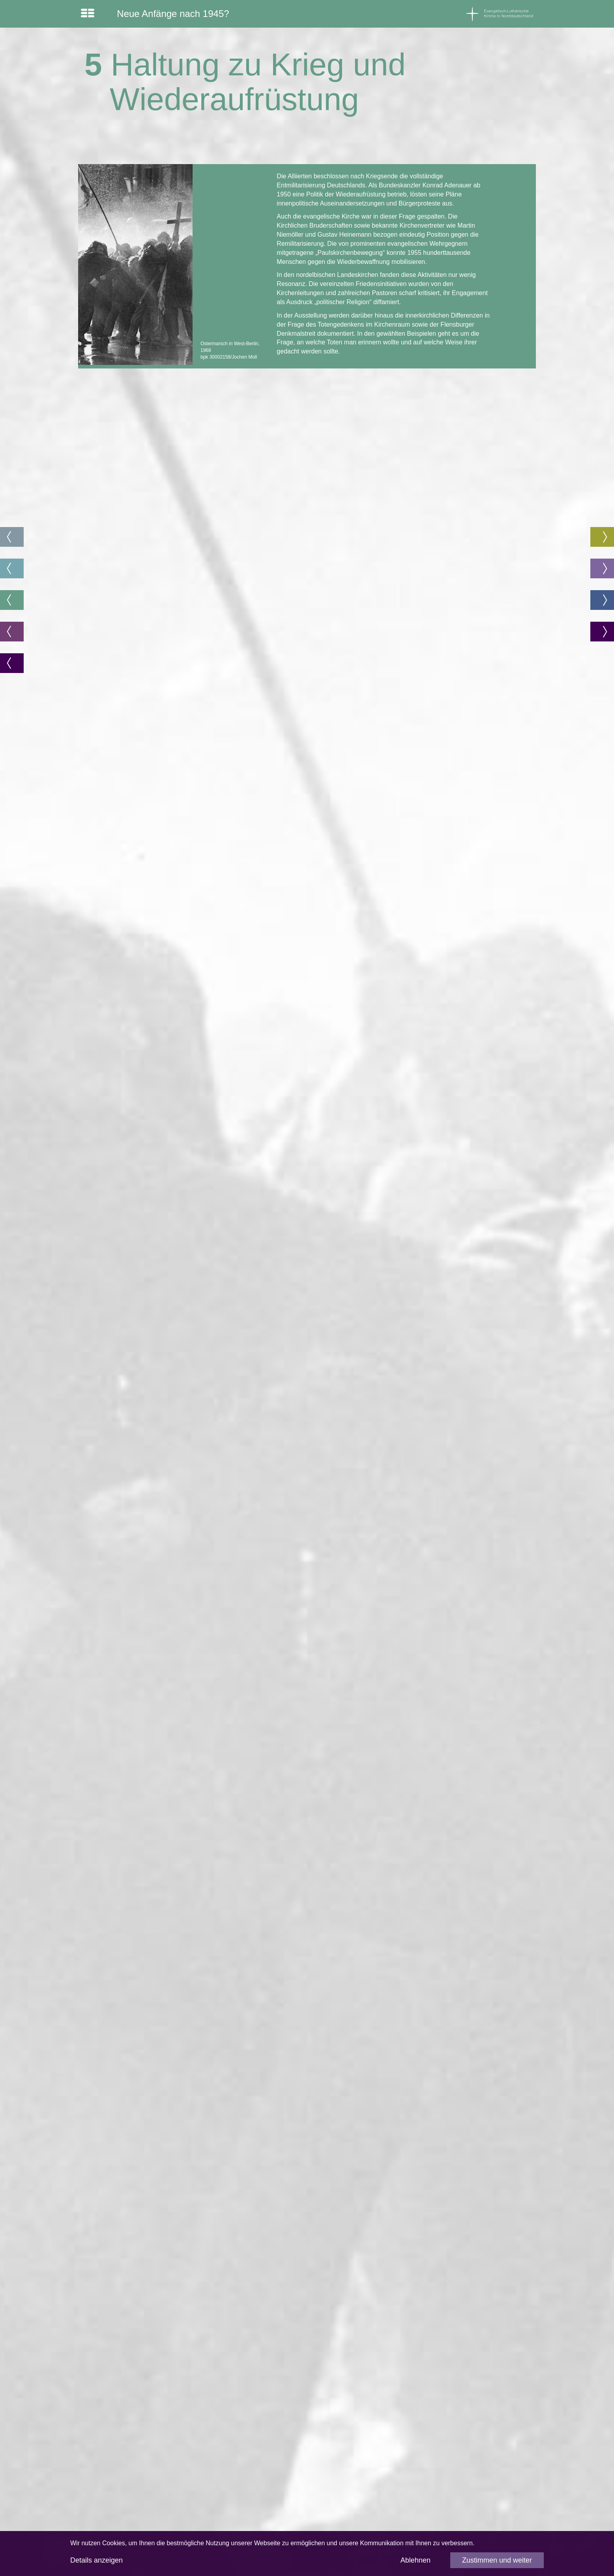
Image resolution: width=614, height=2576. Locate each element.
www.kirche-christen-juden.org (439, 2392)
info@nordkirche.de (424, 2481)
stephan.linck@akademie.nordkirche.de (141, 2508)
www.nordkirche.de (423, 2494)
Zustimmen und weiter (497, 2560)
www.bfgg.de (260, 2446)
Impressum (412, 2428)
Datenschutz (414, 2441)
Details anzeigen (96, 2560)
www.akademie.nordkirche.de (127, 2405)
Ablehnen (416, 2560)
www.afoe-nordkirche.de (120, 2441)
